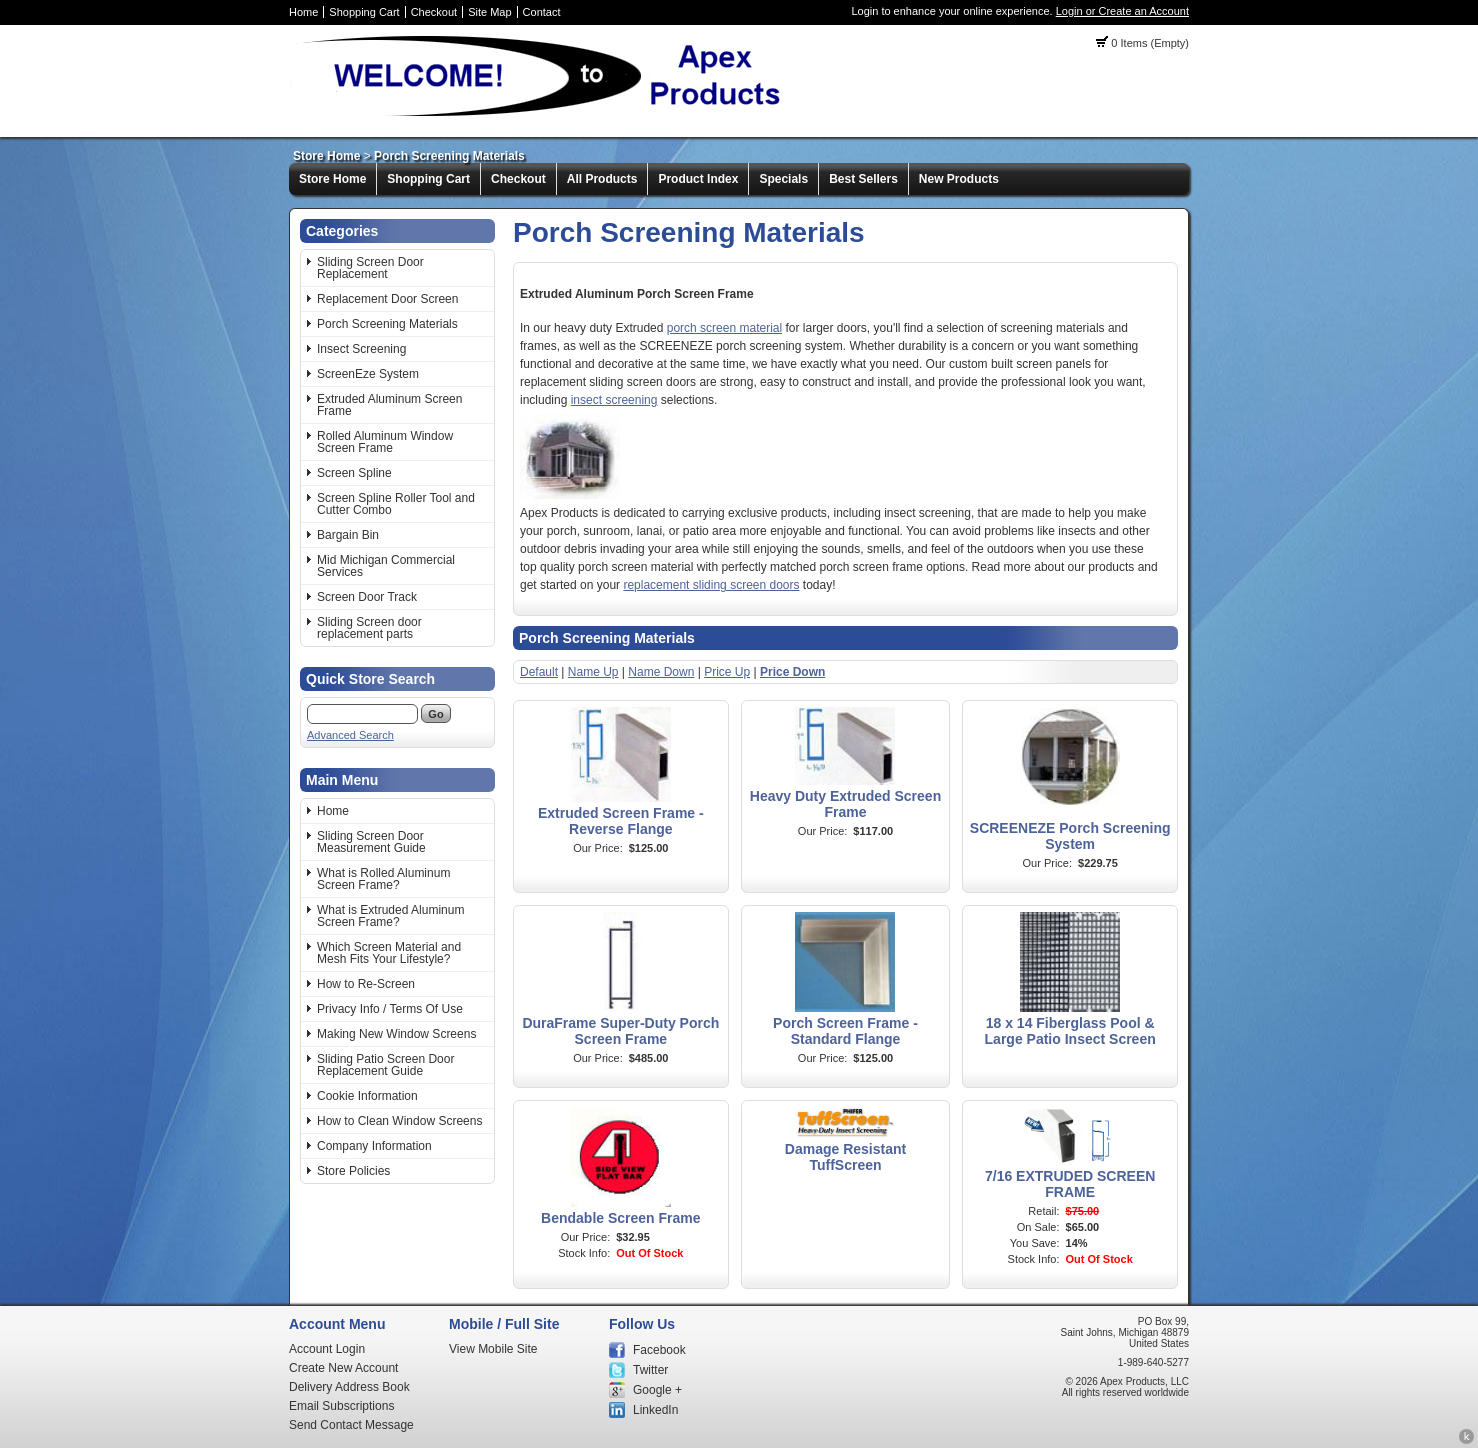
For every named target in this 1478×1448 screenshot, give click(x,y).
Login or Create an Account (1122, 11)
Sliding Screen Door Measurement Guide (371, 842)
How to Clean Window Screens (399, 1121)
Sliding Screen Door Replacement (370, 268)
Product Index (698, 179)
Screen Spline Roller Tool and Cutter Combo (396, 504)
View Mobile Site (493, 1349)
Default (539, 672)
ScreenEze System (368, 374)
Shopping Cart (364, 12)
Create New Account (343, 1368)
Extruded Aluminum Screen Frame (389, 405)
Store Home (326, 156)
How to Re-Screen (366, 984)
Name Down (661, 672)
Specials (783, 179)
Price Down (792, 672)
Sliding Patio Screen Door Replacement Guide (385, 1065)
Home (303, 12)
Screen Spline (354, 473)
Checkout (434, 12)
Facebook (659, 1350)
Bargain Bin (348, 535)
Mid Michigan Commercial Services (386, 566)
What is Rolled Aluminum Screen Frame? (383, 879)
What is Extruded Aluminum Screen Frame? (390, 916)
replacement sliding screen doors (711, 585)
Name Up (593, 672)
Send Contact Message (351, 1425)
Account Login (327, 1349)
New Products (959, 179)
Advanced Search (350, 735)
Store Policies (353, 1171)
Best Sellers (863, 179)
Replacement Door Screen (387, 299)
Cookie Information (367, 1096)
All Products (602, 179)
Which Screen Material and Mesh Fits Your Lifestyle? (389, 953)
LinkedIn (655, 1410)
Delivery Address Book (349, 1387)
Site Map (489, 12)
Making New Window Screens (396, 1034)
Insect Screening (361, 349)
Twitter (650, 1370)
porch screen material (724, 328)
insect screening (614, 400)
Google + (657, 1390)
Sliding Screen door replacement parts (369, 628)
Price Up (727, 672)
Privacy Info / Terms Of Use (390, 1009)
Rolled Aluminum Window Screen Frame (385, 442)
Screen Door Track (367, 597)
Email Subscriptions (341, 1406)
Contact (542, 12)
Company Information (374, 1146)
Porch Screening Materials (449, 156)
